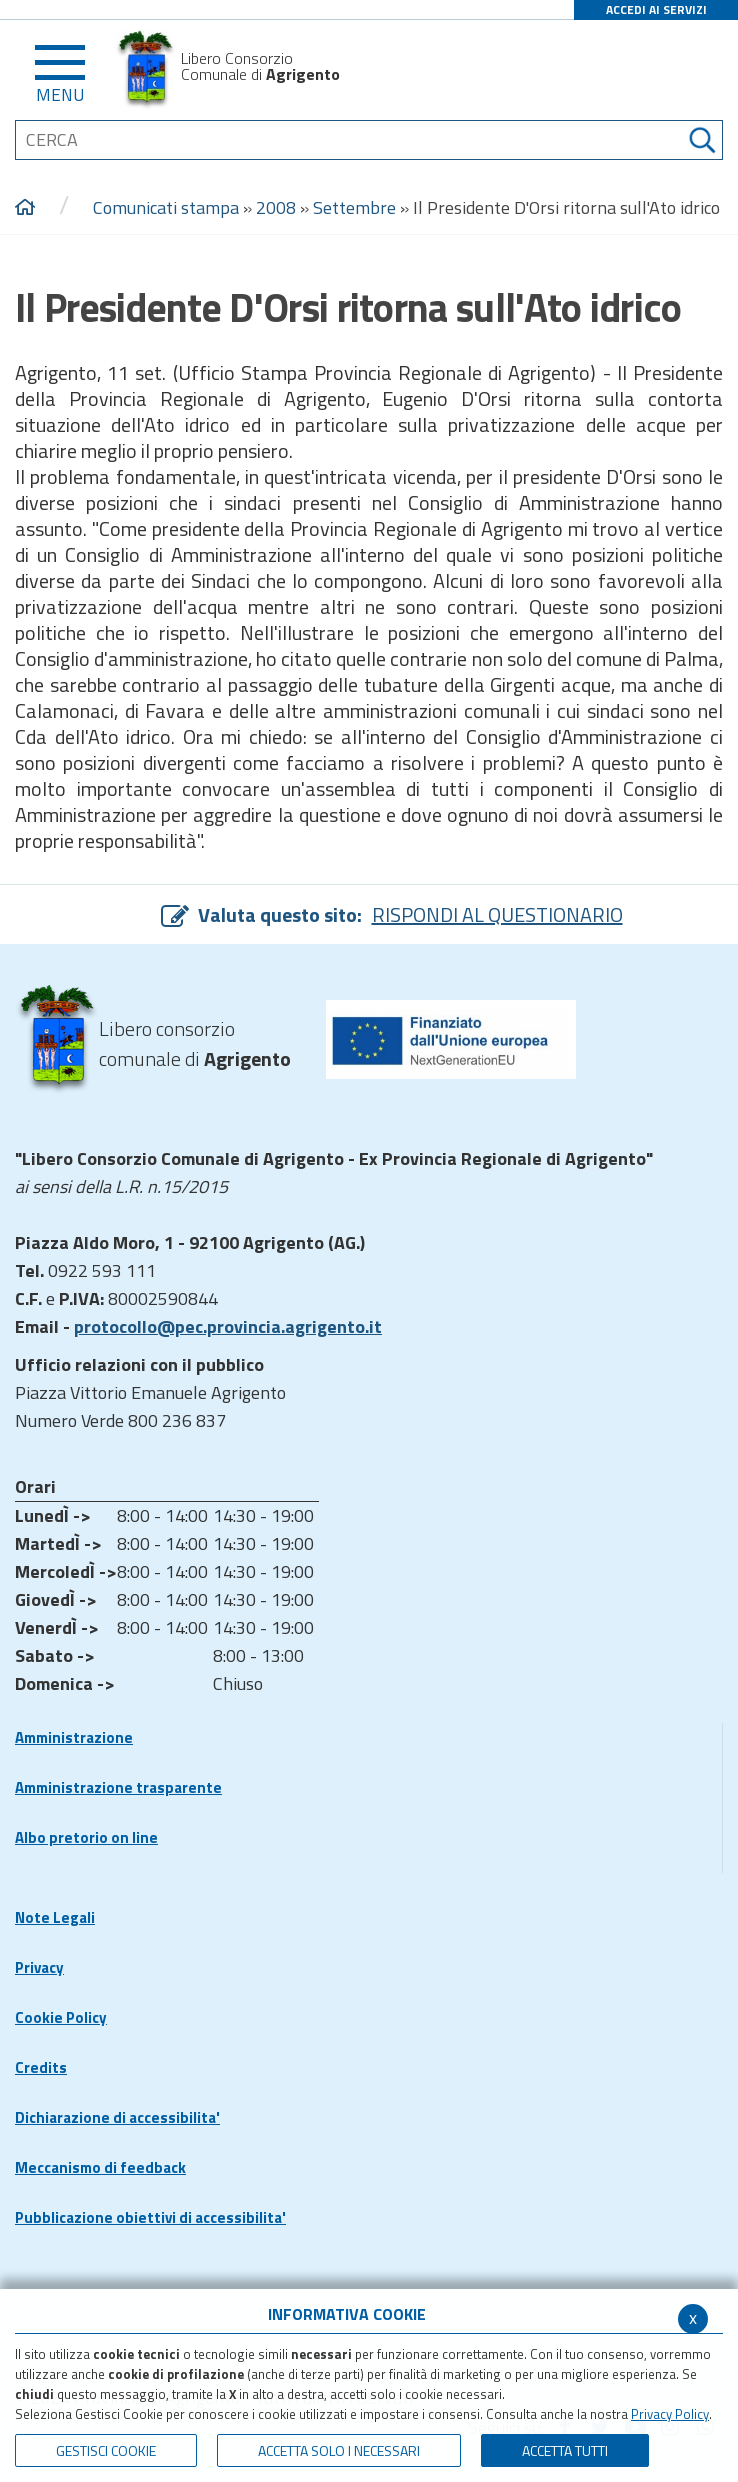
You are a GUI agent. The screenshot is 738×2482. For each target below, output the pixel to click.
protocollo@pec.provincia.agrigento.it (228, 1326)
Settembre (354, 207)
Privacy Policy (670, 2414)
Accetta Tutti (565, 2450)
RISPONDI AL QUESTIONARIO (497, 914)
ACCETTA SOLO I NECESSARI (339, 2450)
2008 (276, 207)
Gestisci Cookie (106, 2450)
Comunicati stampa (166, 207)
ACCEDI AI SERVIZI (656, 9)
